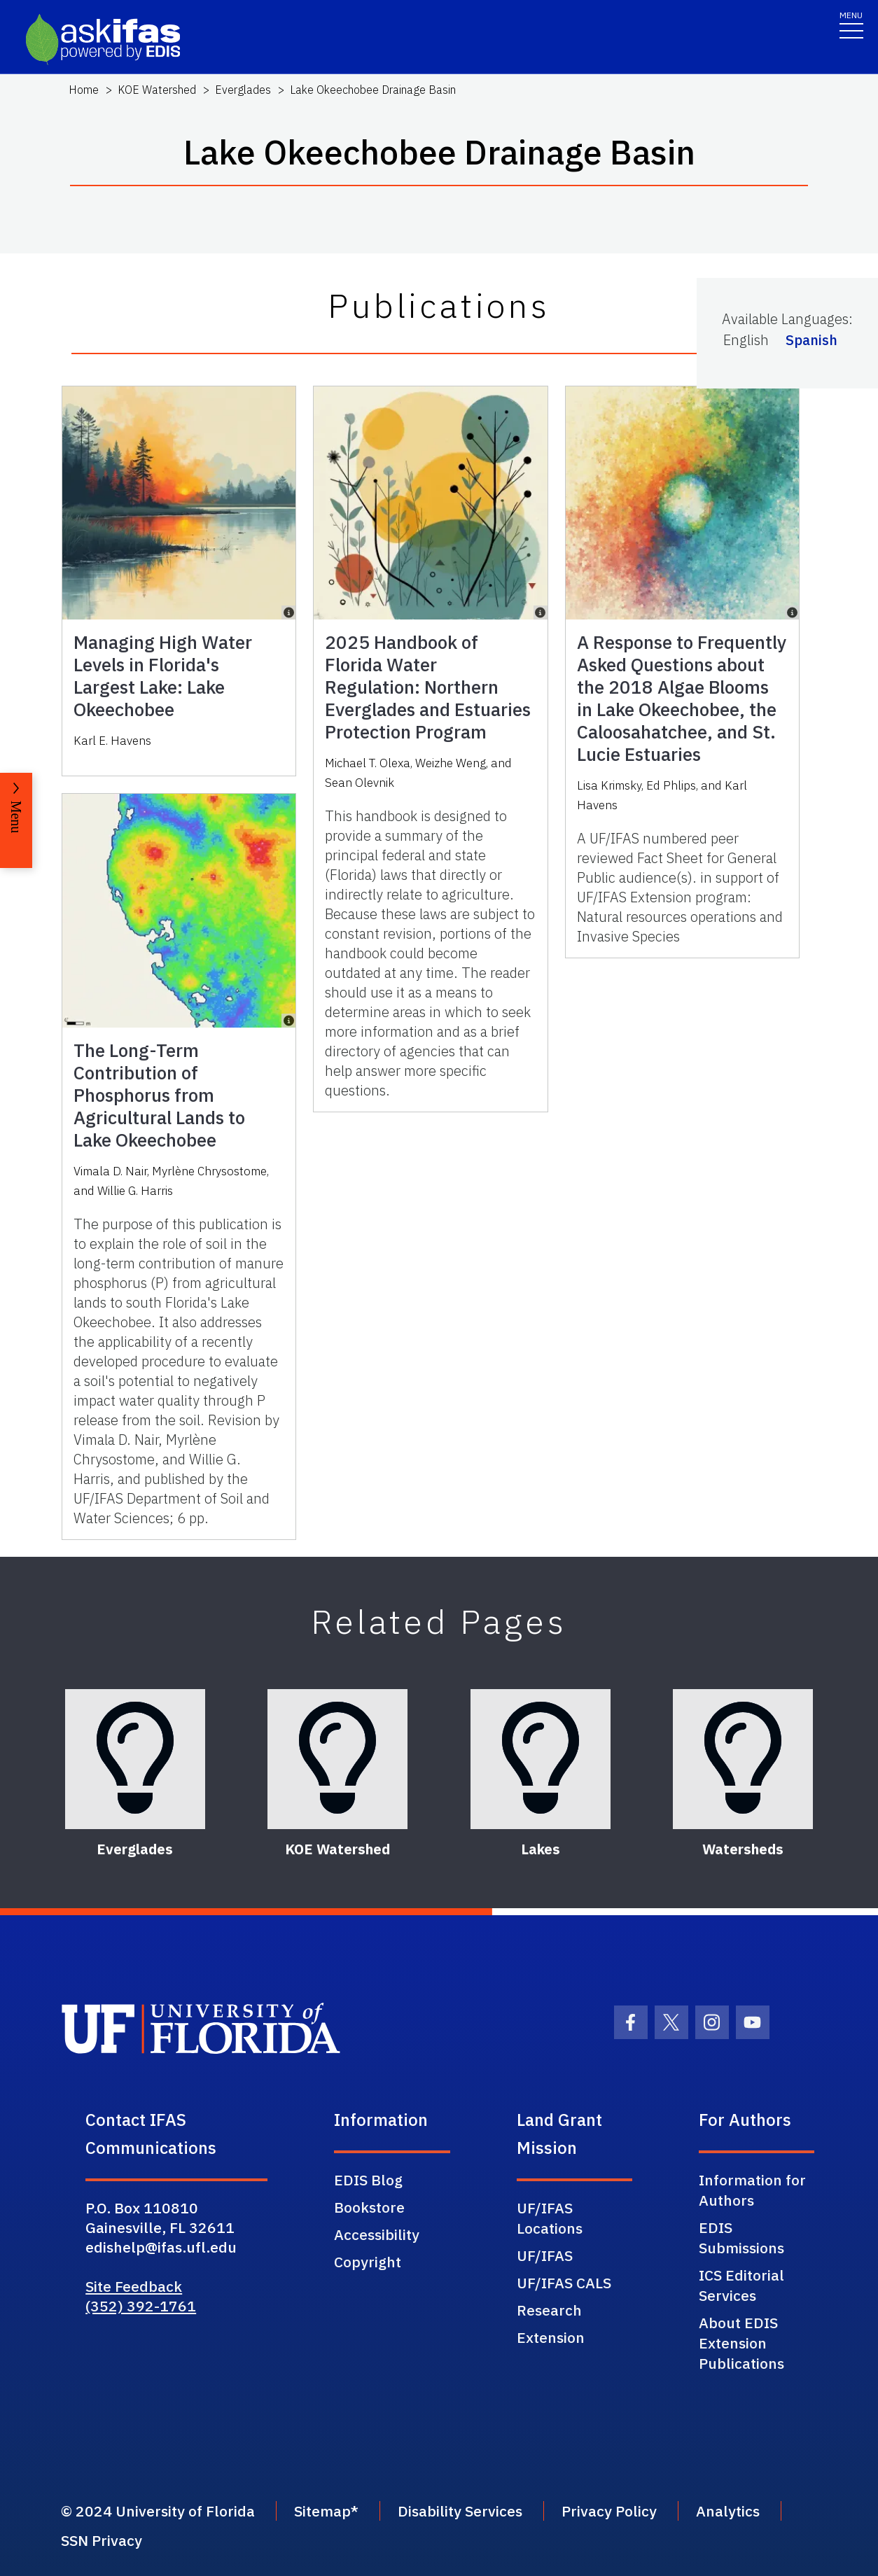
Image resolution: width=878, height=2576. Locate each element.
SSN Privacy (101, 2540)
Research (549, 2310)
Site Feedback (133, 2286)
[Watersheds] (743, 1759)
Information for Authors (752, 2190)
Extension (551, 2337)
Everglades (243, 90)
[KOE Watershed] (337, 1759)
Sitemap (322, 2511)
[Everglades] (135, 1759)
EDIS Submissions (741, 2238)
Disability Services (460, 2511)
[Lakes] (541, 1759)
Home (84, 90)
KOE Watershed (157, 90)
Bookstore (369, 2207)
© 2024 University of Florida (158, 2511)
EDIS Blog (368, 2180)
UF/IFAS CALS (564, 2282)
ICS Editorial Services (741, 2285)
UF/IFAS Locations (550, 2218)
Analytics (728, 2511)
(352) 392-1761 (140, 2306)
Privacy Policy (609, 2511)
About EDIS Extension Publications (741, 2343)
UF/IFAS (545, 2255)
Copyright (367, 2262)
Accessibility (376, 2234)
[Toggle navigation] (851, 24)
